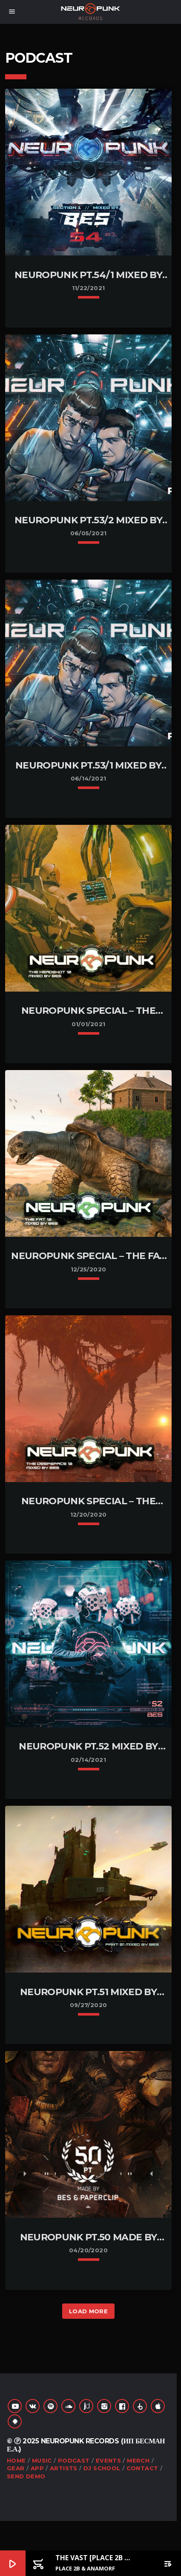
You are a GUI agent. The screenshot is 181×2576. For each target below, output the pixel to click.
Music (42, 2460)
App (37, 2468)
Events (108, 2460)
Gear (16, 2468)
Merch (138, 2460)
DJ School (102, 2468)
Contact (142, 2468)
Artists (64, 2468)
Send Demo (26, 2476)
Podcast (74, 2460)
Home (16, 2460)
